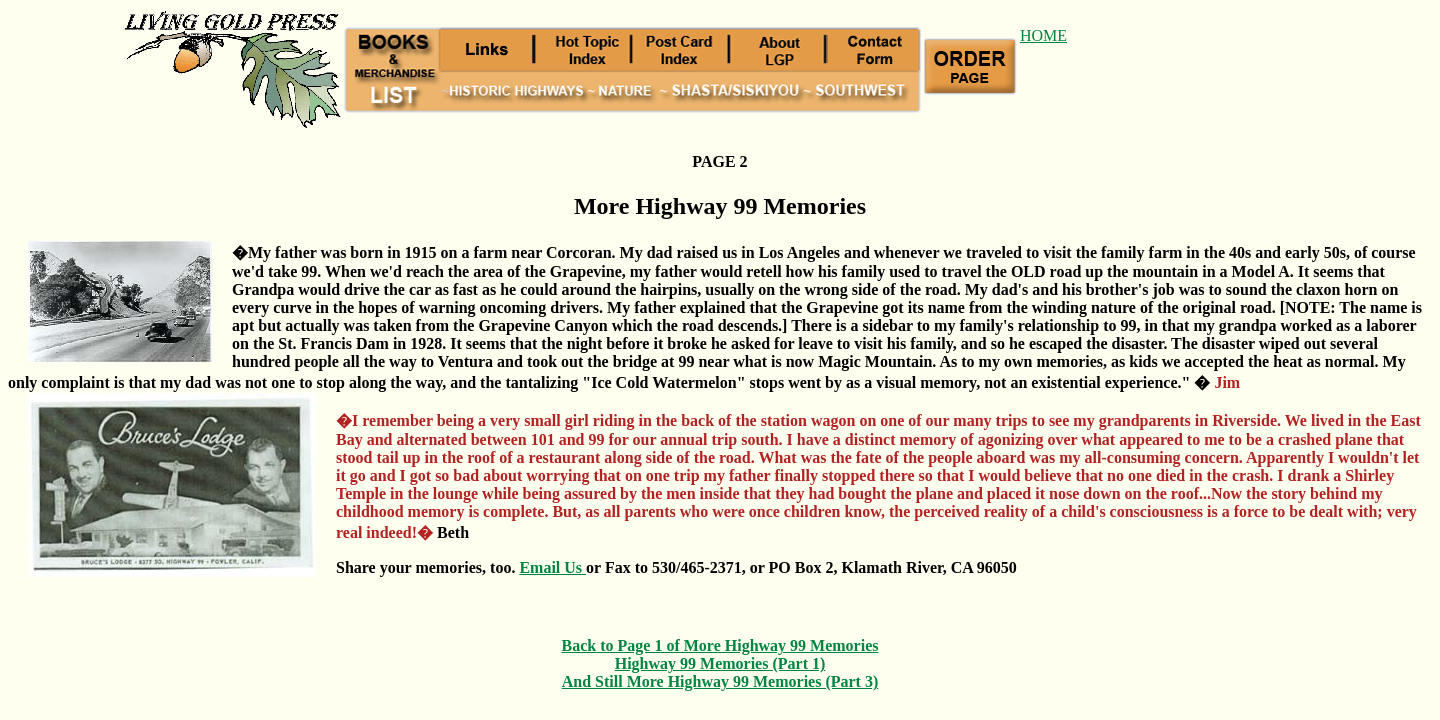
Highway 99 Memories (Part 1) (720, 663)
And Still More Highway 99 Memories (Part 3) (720, 681)
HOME (1043, 35)
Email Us (552, 567)
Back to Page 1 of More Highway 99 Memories (720, 645)
